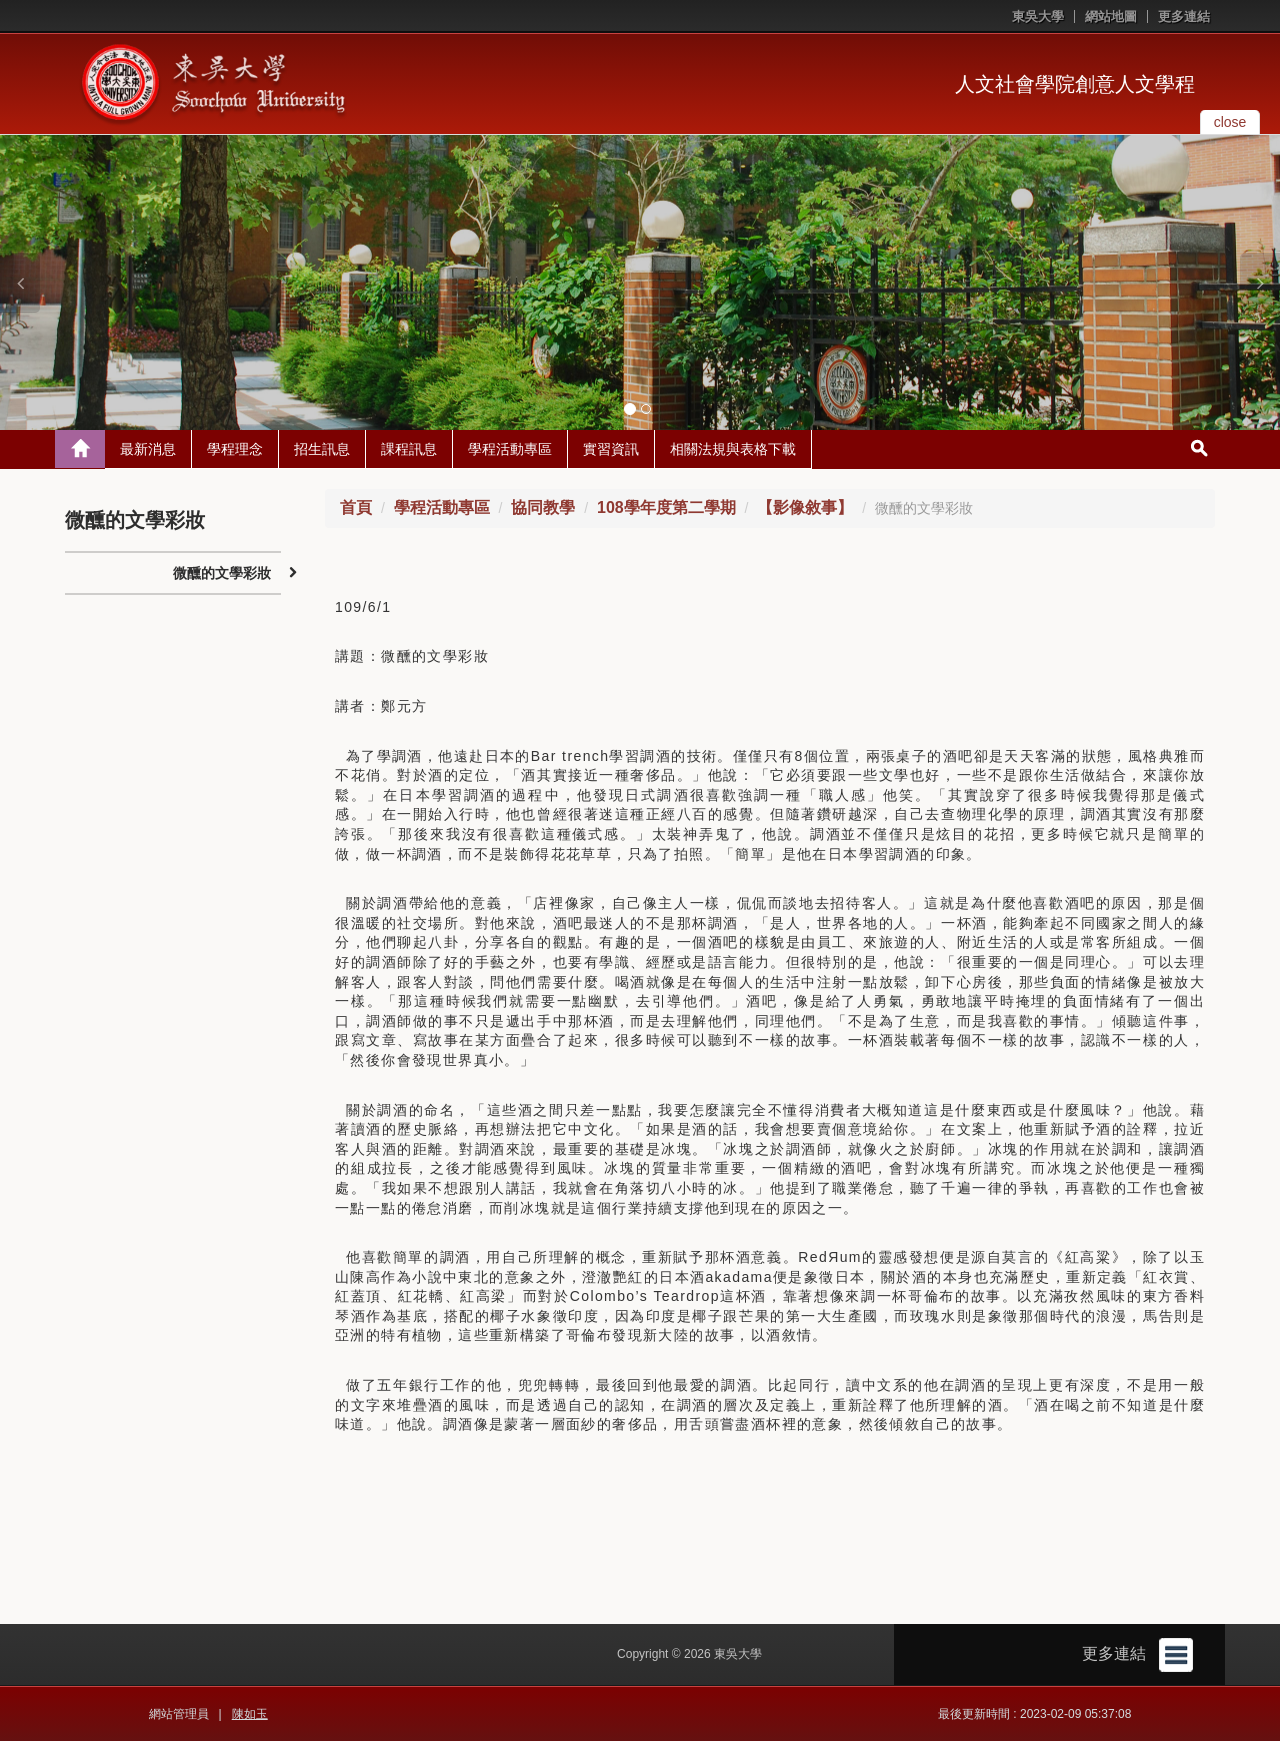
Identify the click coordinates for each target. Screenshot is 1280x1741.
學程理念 (235, 449)
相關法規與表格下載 (733, 449)
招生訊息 (322, 449)
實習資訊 (611, 449)
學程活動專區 (510, 449)
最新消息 (148, 449)
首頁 (356, 507)
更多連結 (1184, 16)
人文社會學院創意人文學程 (1075, 84)
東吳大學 (1038, 16)
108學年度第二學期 (666, 507)
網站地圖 (1111, 16)
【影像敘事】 (805, 507)
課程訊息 (409, 449)
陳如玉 (250, 1714)
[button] (20, 283)
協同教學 (543, 507)
